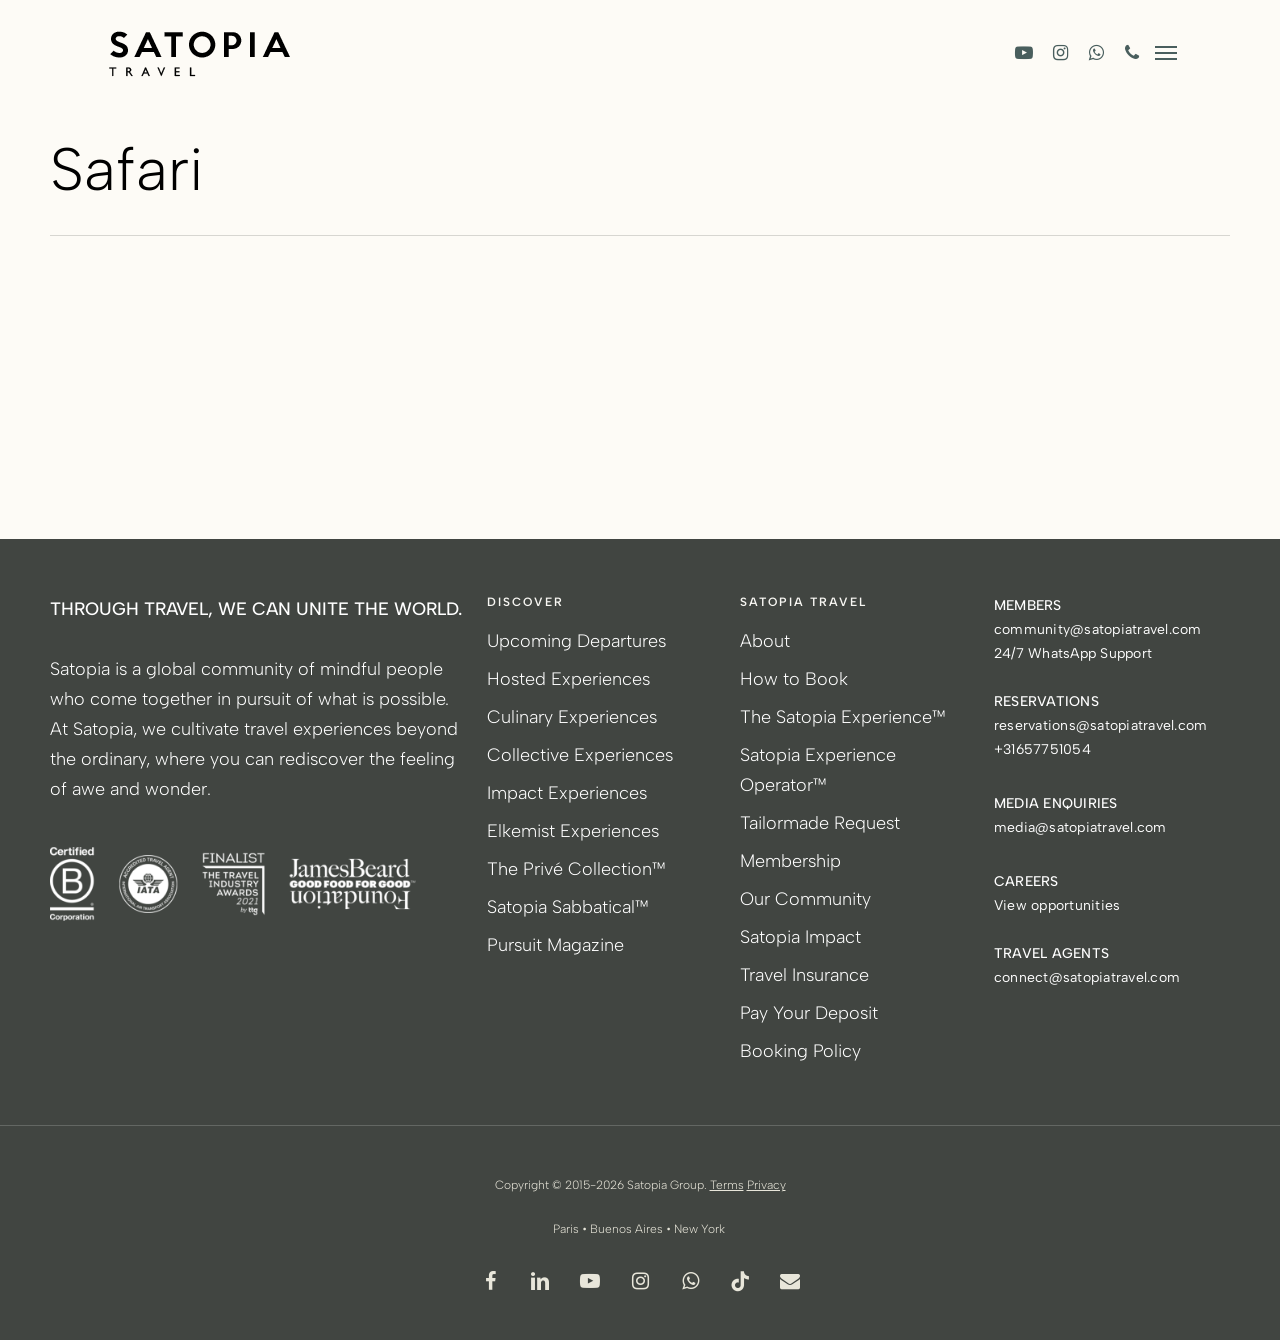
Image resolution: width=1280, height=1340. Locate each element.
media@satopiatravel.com (1080, 827)
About (765, 641)
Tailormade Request (820, 823)
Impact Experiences (567, 793)
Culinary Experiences (572, 717)
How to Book (794, 679)
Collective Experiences (580, 755)
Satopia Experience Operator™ (818, 770)
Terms (727, 1185)
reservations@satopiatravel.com (1101, 725)
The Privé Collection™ (576, 869)
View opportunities (1057, 905)
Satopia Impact (800, 937)
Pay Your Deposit (809, 1013)
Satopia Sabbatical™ (568, 907)
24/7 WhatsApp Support (1073, 653)
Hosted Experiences (568, 679)
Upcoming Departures (576, 641)
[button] (1166, 52)
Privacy (766, 1185)
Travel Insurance (804, 975)
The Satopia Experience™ (843, 717)
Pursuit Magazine (555, 945)
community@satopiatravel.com (1098, 629)
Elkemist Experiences (573, 831)
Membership (790, 861)
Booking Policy (800, 1051)
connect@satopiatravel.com (1087, 977)
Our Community (805, 899)
